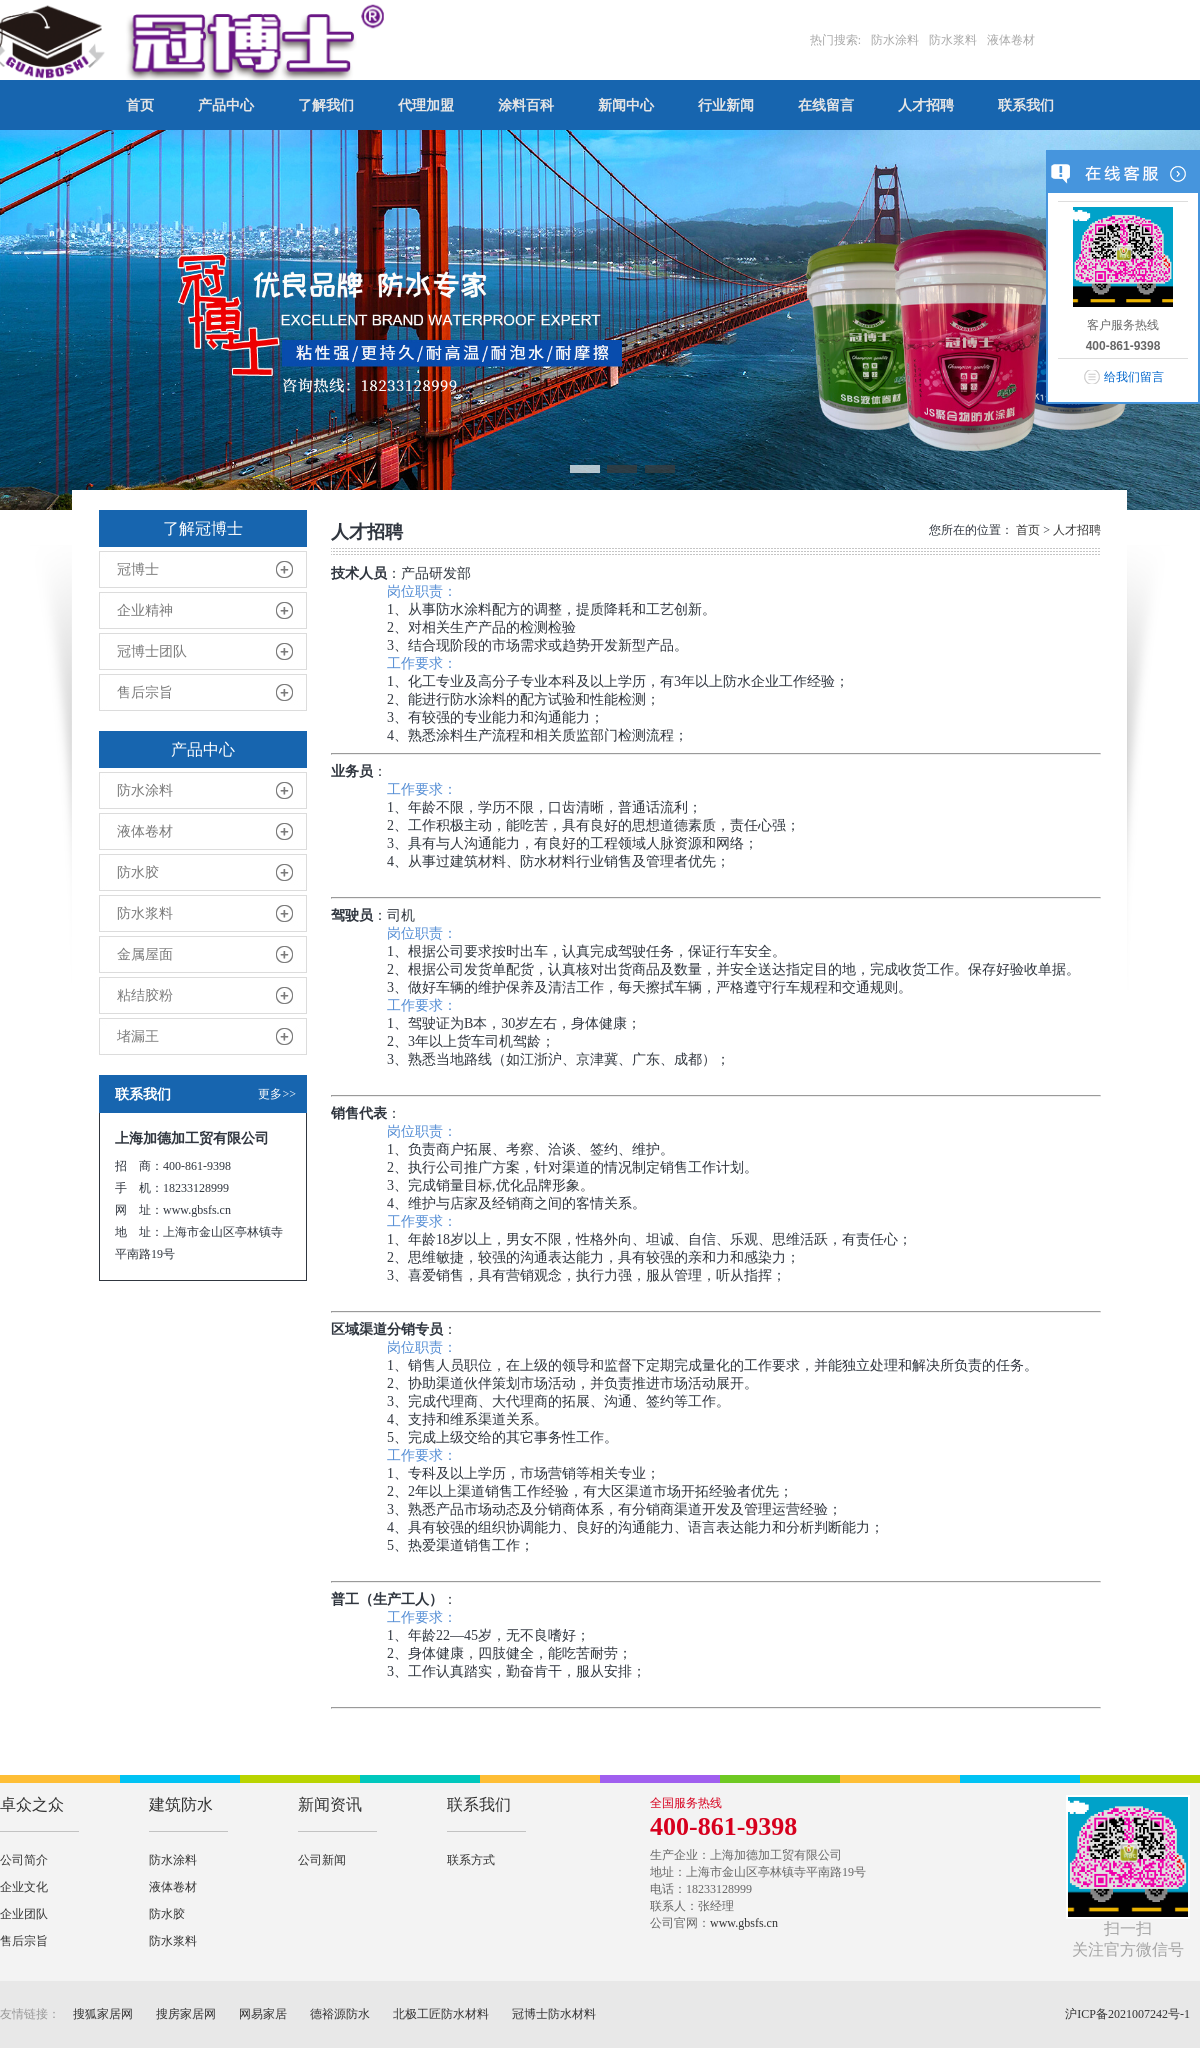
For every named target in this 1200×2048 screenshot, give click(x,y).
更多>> (277, 1094)
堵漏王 (138, 1036)
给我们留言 (1134, 377)
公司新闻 (322, 1860)
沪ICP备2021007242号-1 (1127, 2014)
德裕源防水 (340, 2014)
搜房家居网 (186, 2014)
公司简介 (24, 1860)
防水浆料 (145, 913)
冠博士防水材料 (554, 2014)
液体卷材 (145, 831)
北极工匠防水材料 (441, 2014)
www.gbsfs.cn (744, 1923)
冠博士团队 (152, 651)
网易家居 (263, 2014)
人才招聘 (1077, 530)
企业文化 (24, 1887)
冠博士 (138, 569)
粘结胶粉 (145, 995)
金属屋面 (145, 954)
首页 (1028, 530)
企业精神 (145, 610)
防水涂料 (145, 790)
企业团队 (24, 1914)
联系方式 (471, 1860)
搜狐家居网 (103, 2014)
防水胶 (138, 872)
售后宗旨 (145, 692)
